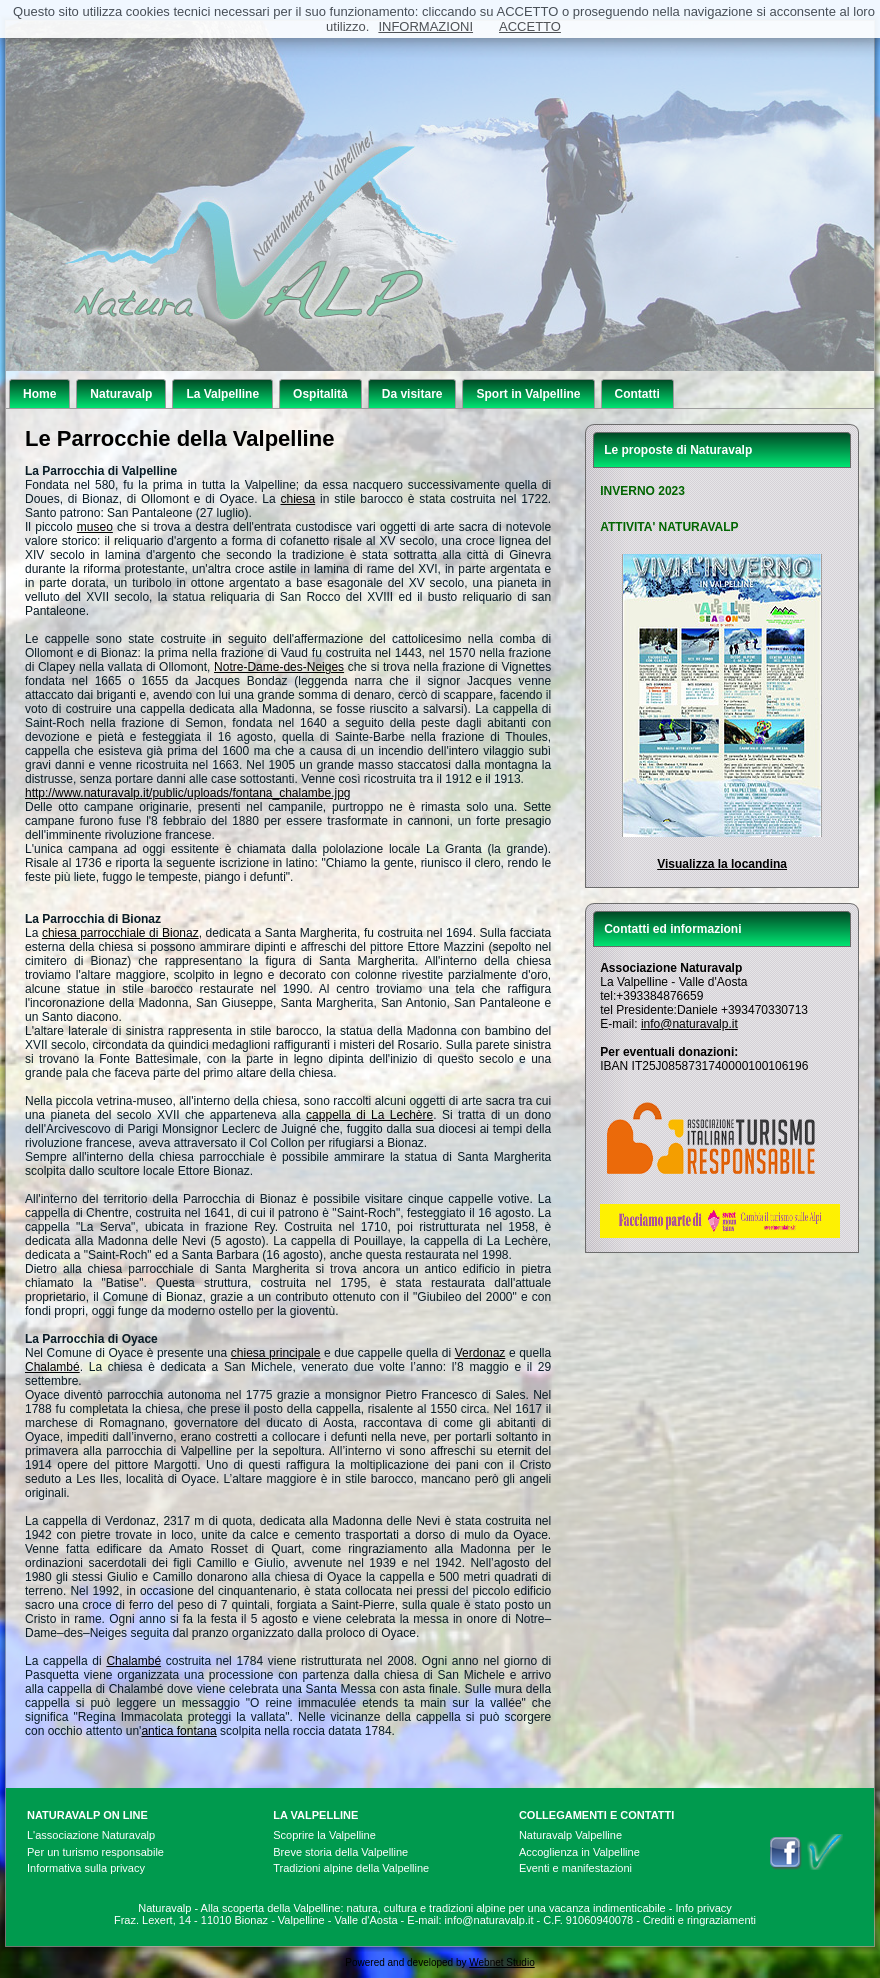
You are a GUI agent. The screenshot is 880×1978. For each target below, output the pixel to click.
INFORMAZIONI (425, 26)
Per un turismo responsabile (95, 1852)
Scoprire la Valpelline (324, 1835)
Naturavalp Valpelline (570, 1835)
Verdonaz (480, 1353)
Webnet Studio (501, 1962)
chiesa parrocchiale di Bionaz (120, 933)
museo (95, 527)
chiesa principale (276, 1353)
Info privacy (704, 1908)
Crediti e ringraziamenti (699, 1920)
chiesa (298, 499)
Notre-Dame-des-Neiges (279, 667)
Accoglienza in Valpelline (579, 1852)
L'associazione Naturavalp (91, 1835)
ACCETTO (530, 26)
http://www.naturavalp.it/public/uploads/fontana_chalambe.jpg (188, 793)
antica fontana (178, 1731)
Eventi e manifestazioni (575, 1868)
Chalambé (52, 1367)
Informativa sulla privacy (86, 1868)
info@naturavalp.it (689, 1024)
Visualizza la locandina (722, 864)
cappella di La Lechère (369, 1115)
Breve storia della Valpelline (340, 1852)
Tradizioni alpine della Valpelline (351, 1868)
